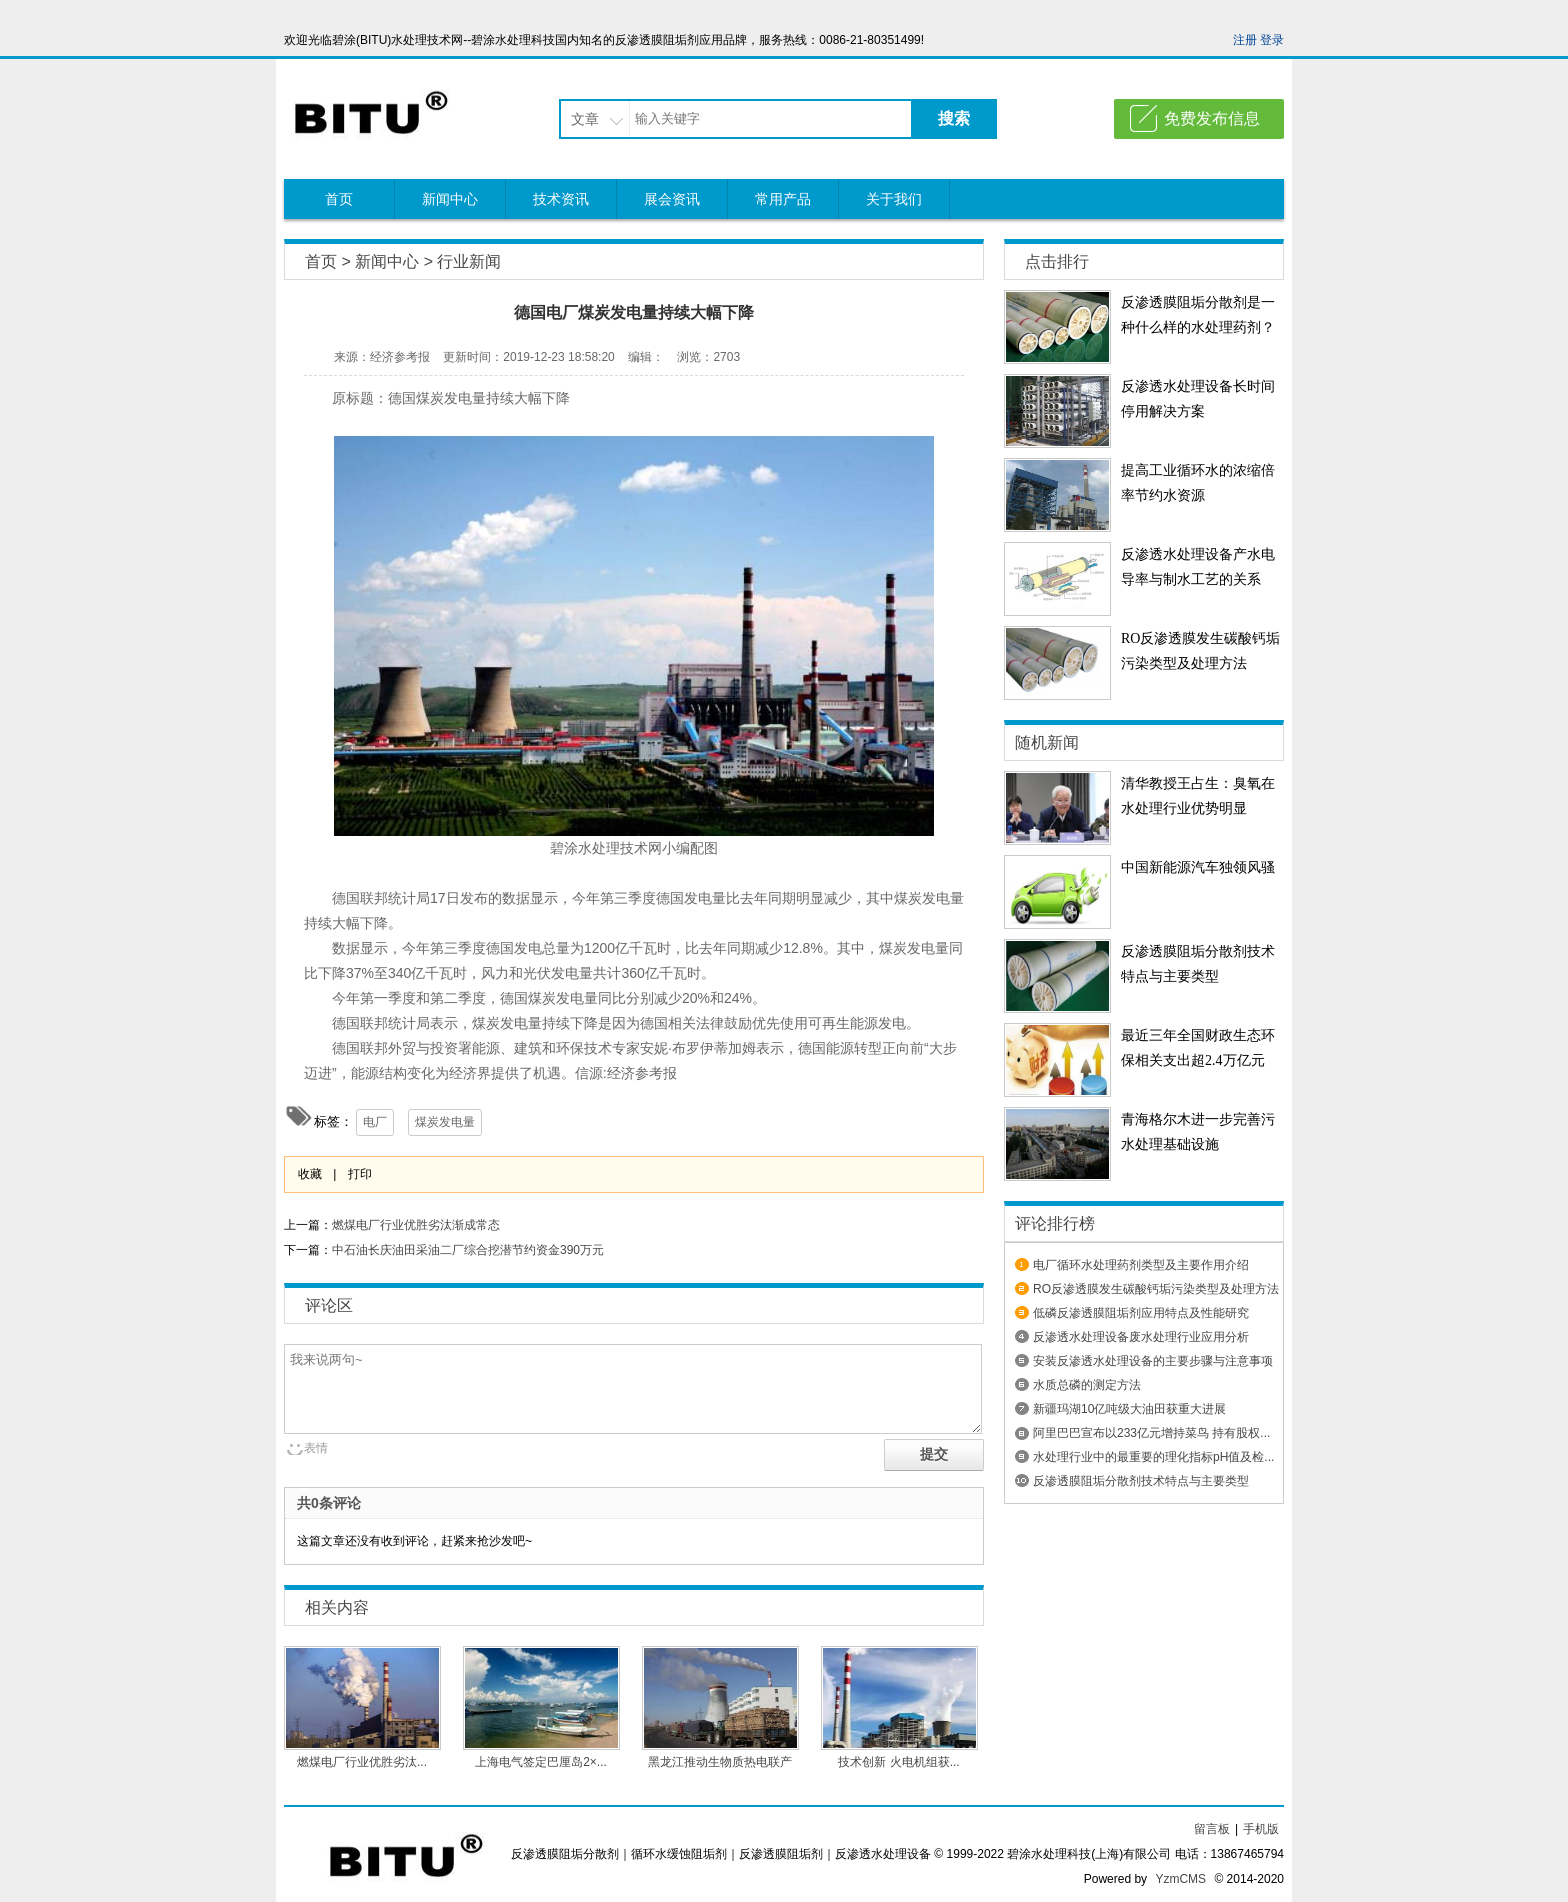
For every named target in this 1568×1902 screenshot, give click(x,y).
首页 (339, 199)
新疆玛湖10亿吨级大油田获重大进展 (1129, 1409)
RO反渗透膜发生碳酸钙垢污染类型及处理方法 (1156, 1289)
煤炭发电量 (445, 1122)
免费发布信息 (1212, 118)
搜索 (954, 118)
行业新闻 (469, 261)
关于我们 (894, 199)
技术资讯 (561, 199)
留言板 (1212, 1829)
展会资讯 (672, 199)
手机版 (1261, 1829)
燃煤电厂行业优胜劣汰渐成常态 (416, 1225)
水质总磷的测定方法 (1087, 1385)
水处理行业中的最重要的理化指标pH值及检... (1153, 1457)
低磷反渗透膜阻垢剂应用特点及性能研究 (1141, 1313)
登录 (1272, 40)
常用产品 (783, 199)
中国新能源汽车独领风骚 (1198, 867)
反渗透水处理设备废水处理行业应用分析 (1141, 1337)
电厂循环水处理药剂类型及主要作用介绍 (1141, 1265)
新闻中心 (450, 199)
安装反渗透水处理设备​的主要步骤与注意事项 (1153, 1361)
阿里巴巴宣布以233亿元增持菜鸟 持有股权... (1151, 1433)
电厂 (375, 1122)
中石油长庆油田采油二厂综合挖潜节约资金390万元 (468, 1250)
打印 (360, 1174)
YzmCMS (1180, 1879)
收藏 (310, 1174)
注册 (1245, 40)
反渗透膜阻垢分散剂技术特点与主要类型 (1141, 1481)
